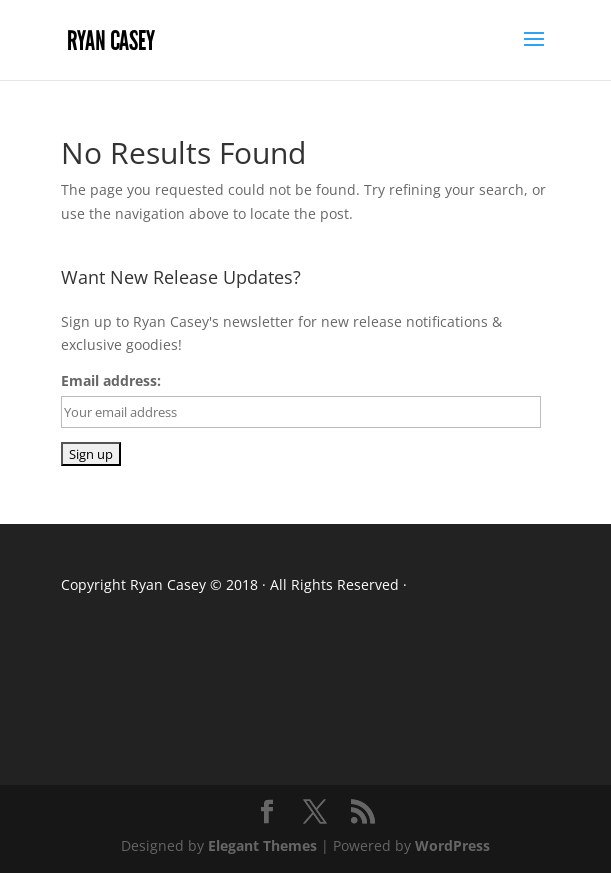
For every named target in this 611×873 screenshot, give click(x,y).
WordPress (452, 845)
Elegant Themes (262, 845)
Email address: (111, 380)
